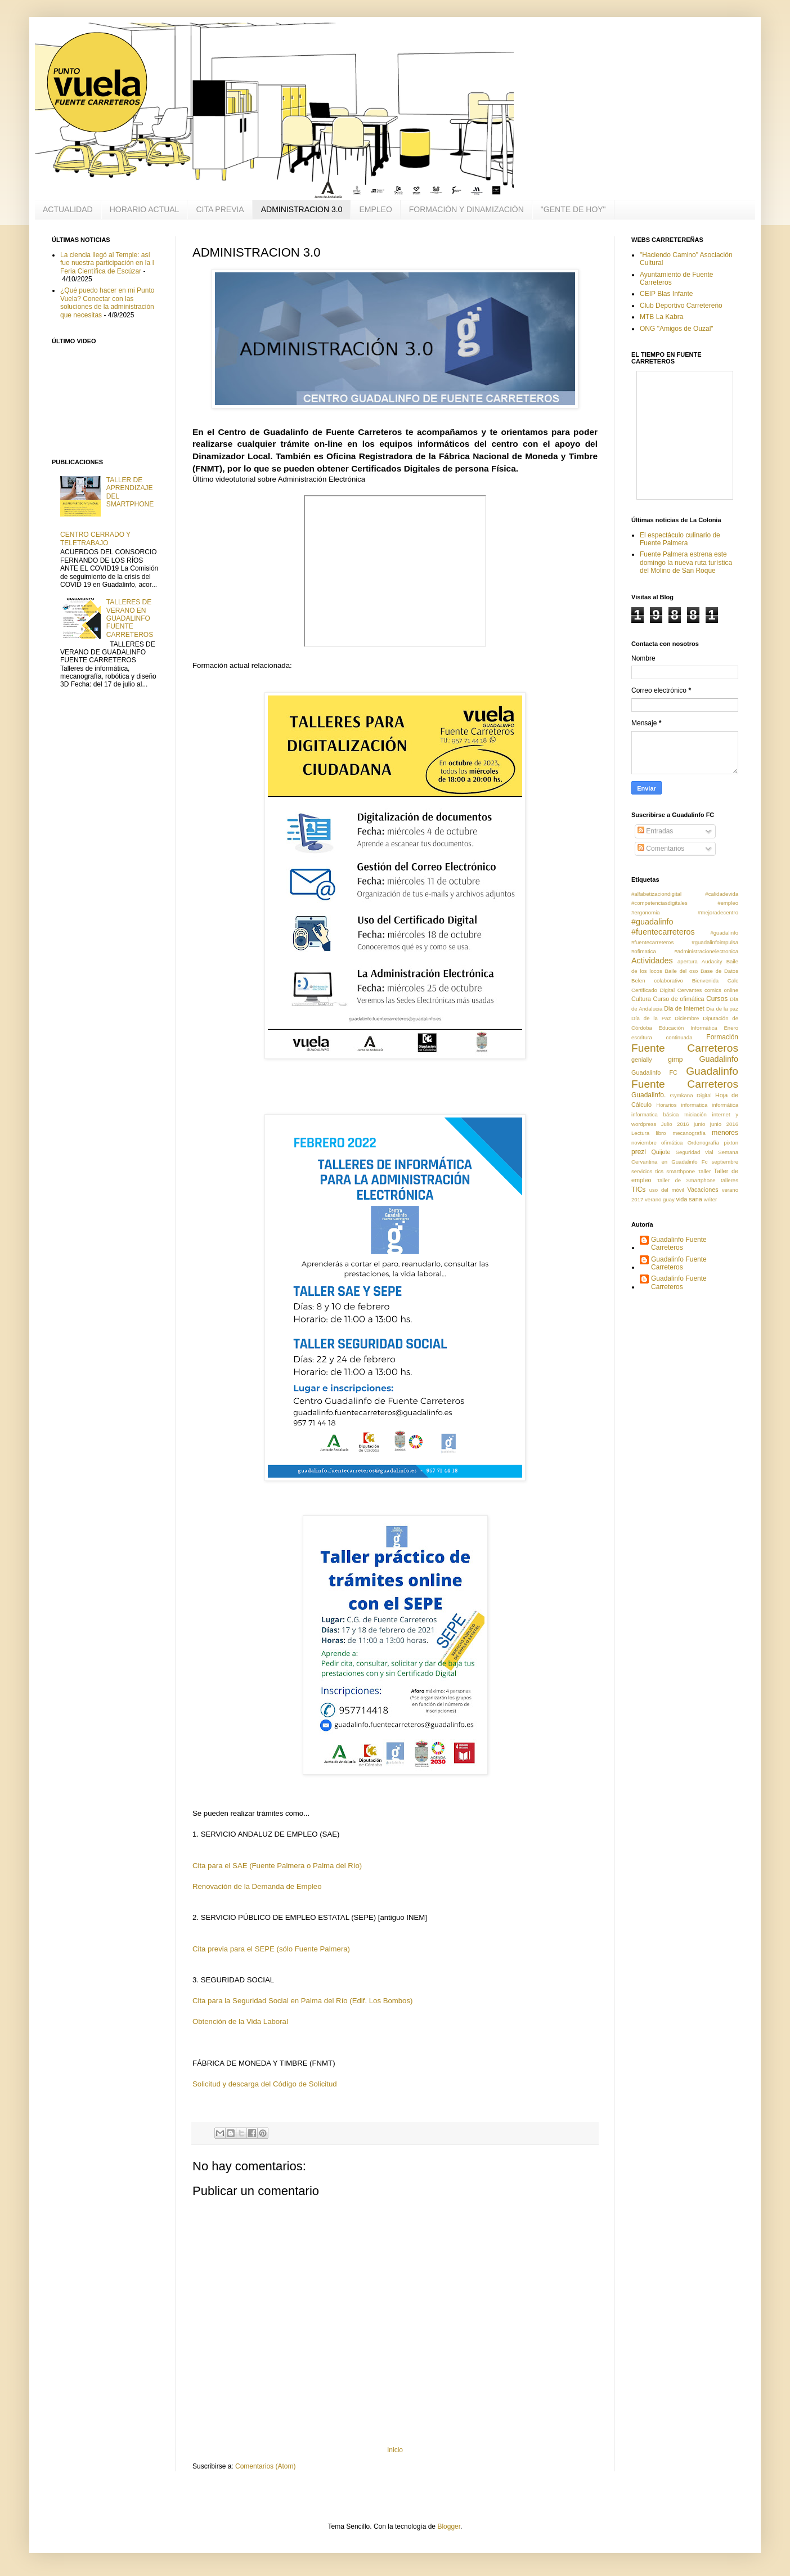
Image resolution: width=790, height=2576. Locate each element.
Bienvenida (705, 980)
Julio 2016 (675, 1124)
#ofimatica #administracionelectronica (684, 951)
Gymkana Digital (690, 1095)
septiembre (725, 1162)
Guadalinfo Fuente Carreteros (679, 1243)
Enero (731, 1028)
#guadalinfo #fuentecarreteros (663, 926)
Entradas (655, 831)
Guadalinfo (718, 1058)
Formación (722, 1037)
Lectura (640, 1133)
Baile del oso (681, 971)
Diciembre (687, 1018)
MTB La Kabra (661, 317)
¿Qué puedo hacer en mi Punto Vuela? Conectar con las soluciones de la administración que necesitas (107, 302)
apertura (687, 961)
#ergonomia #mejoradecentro (684, 912)
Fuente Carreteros (684, 1048)
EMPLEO (375, 209)
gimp (675, 1059)
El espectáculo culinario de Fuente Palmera (680, 539)
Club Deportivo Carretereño (681, 305)
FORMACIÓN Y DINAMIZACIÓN (466, 209)
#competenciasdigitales (659, 903)
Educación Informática (688, 1028)
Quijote (660, 1151)
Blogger (448, 2526)
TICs (638, 1189)
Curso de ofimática (678, 998)
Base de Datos (719, 971)
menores (725, 1133)
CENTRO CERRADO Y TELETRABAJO (95, 538)
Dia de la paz (722, 1009)
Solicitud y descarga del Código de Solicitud (264, 2084)
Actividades (652, 960)
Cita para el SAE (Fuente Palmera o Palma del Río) (277, 1865)
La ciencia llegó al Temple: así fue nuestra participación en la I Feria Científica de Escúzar (107, 263)
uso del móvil (666, 1190)
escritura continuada (662, 1037)
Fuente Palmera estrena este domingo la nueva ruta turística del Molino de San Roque (686, 562)
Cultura (641, 998)
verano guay (660, 1199)
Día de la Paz (651, 1018)
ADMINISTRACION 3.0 (302, 209)
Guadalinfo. (648, 1095)
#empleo (727, 903)
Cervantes (689, 990)
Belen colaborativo (657, 980)
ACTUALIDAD (68, 209)
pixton (731, 1142)
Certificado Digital (653, 990)
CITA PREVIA (220, 209)
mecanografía (689, 1133)
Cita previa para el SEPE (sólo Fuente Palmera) (271, 1949)
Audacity (712, 961)
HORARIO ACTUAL (144, 209)
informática (725, 1105)
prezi (638, 1152)
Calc (733, 980)
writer (710, 1199)
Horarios (666, 1105)
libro (661, 1133)
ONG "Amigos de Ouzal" (676, 329)
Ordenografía (704, 1142)
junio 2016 (724, 1124)
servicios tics (647, 1171)
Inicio (395, 2450)
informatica (694, 1105)
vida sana (689, 1199)
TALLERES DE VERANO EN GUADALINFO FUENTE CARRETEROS (129, 618)
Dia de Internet (684, 1008)
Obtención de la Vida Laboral (240, 2021)
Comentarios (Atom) (265, 2466)
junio (699, 1124)
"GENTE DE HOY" (573, 209)
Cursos (717, 999)
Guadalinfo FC (654, 1072)
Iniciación (695, 1114)
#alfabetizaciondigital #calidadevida (684, 894)
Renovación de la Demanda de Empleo (256, 1886)
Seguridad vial (694, 1152)
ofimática (672, 1142)
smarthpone (680, 1171)
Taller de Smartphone (686, 1180)
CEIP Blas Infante (666, 294)
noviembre (644, 1142)
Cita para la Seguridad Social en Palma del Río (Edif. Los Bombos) (302, 2000)
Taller (704, 1171)
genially (641, 1059)
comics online (721, 990)
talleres (729, 1180)
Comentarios (661, 848)
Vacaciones (703, 1189)
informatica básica (655, 1114)
